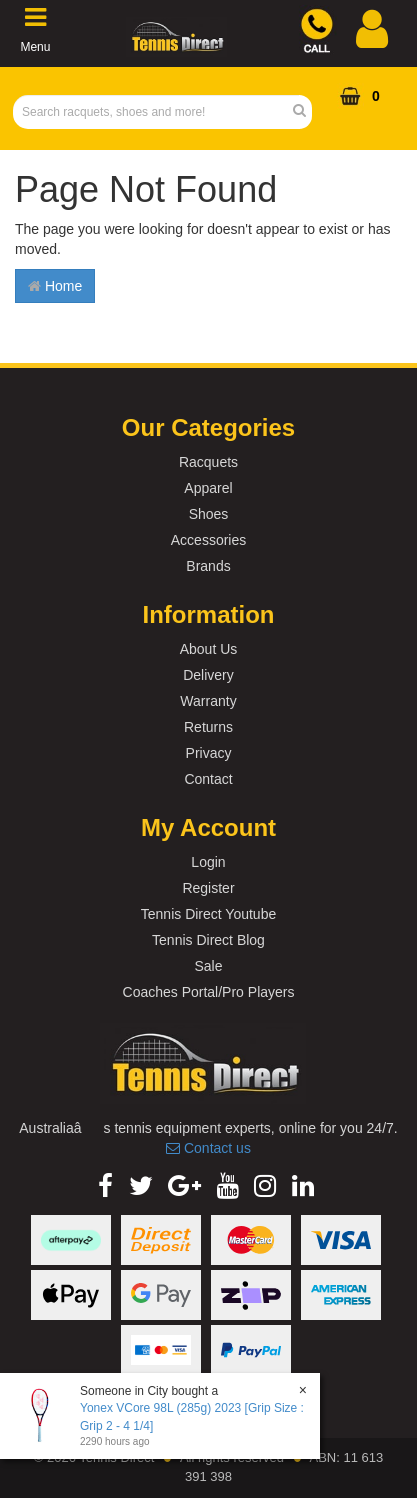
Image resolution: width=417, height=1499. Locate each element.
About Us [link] (209, 649)
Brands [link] (208, 566)
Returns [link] (208, 727)
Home (55, 286)
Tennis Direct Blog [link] (208, 940)
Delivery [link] (208, 675)
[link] (105, 1186)
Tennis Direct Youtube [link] (208, 914)
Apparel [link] (208, 488)
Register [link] (208, 888)
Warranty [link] (208, 701)
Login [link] (208, 862)
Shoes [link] (209, 514)
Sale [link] (208, 966)
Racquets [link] (208, 462)
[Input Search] (156, 112)
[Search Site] (305, 112)
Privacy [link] (209, 753)
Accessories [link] (208, 540)
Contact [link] (208, 779)
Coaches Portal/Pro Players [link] (209, 992)
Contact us (208, 1148)
